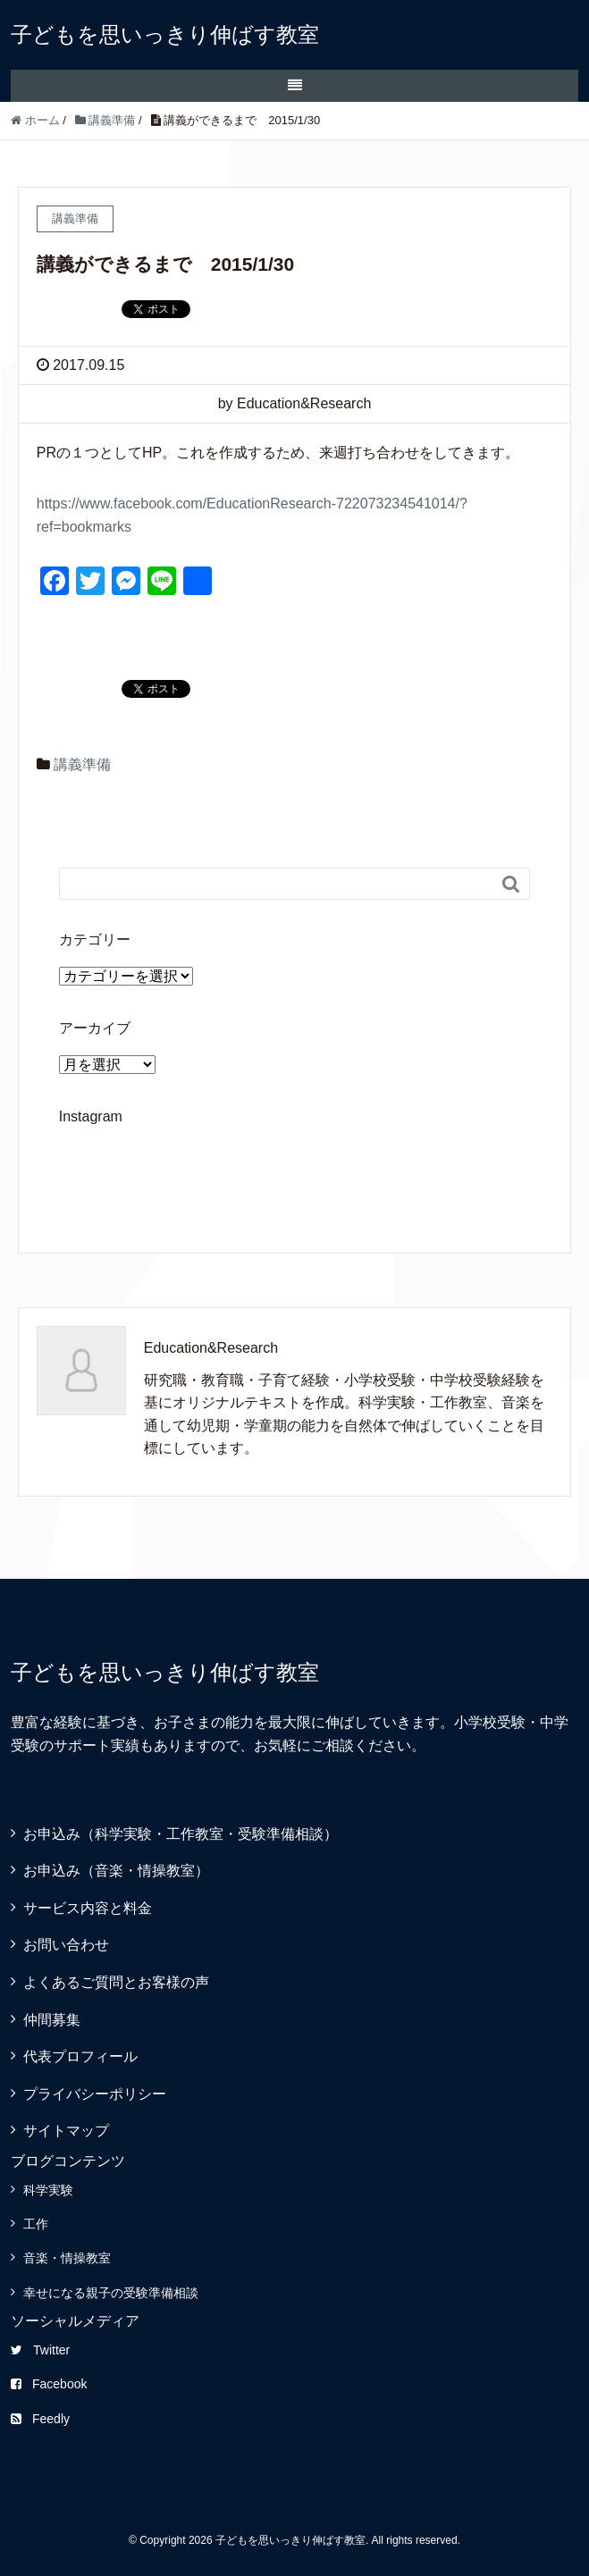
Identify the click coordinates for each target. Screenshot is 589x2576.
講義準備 (82, 764)
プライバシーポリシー (94, 2094)
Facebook (49, 2384)
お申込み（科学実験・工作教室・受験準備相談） (194, 1834)
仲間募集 (51, 2019)
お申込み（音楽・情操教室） (116, 1870)
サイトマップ (66, 2130)
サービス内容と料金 (87, 1908)
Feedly (40, 2419)
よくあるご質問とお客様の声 (116, 1982)
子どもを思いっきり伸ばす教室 (165, 34)
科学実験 (48, 2190)
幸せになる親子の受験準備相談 (110, 2293)
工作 (35, 2224)
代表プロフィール (80, 2056)
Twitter (40, 2350)
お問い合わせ (66, 1944)
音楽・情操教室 (67, 2258)
